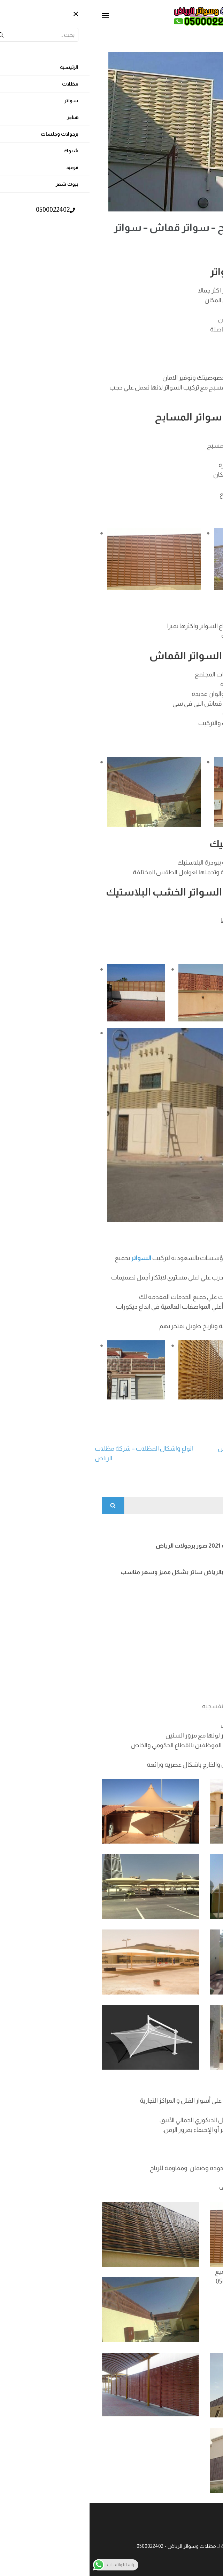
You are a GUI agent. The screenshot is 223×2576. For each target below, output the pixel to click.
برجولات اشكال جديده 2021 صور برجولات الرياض (127, 1545)
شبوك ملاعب (170, 1625)
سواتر (193, 377)
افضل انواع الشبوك (163, 1598)
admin (158, 252)
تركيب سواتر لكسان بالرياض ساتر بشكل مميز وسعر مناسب (109, 1572)
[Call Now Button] (206, 2561)
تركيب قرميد (172, 1651)
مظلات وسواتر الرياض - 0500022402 (86, 2546)
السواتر (207, 693)
